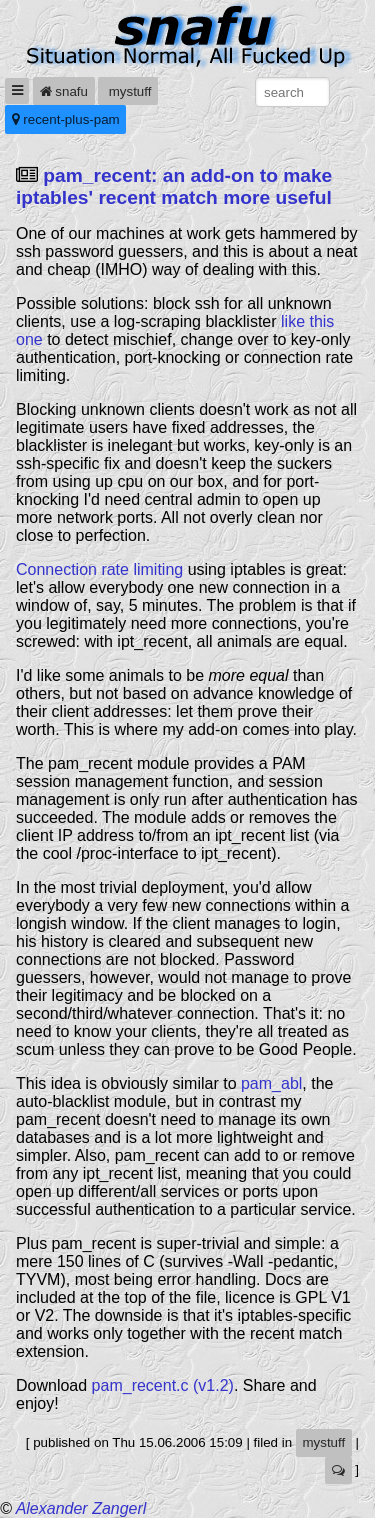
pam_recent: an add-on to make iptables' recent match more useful (174, 186)
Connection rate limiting (99, 569)
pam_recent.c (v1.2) (163, 1385)
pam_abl (271, 1083)
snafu (64, 91)
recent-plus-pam (66, 119)
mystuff (128, 91)
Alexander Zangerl (81, 1508)
